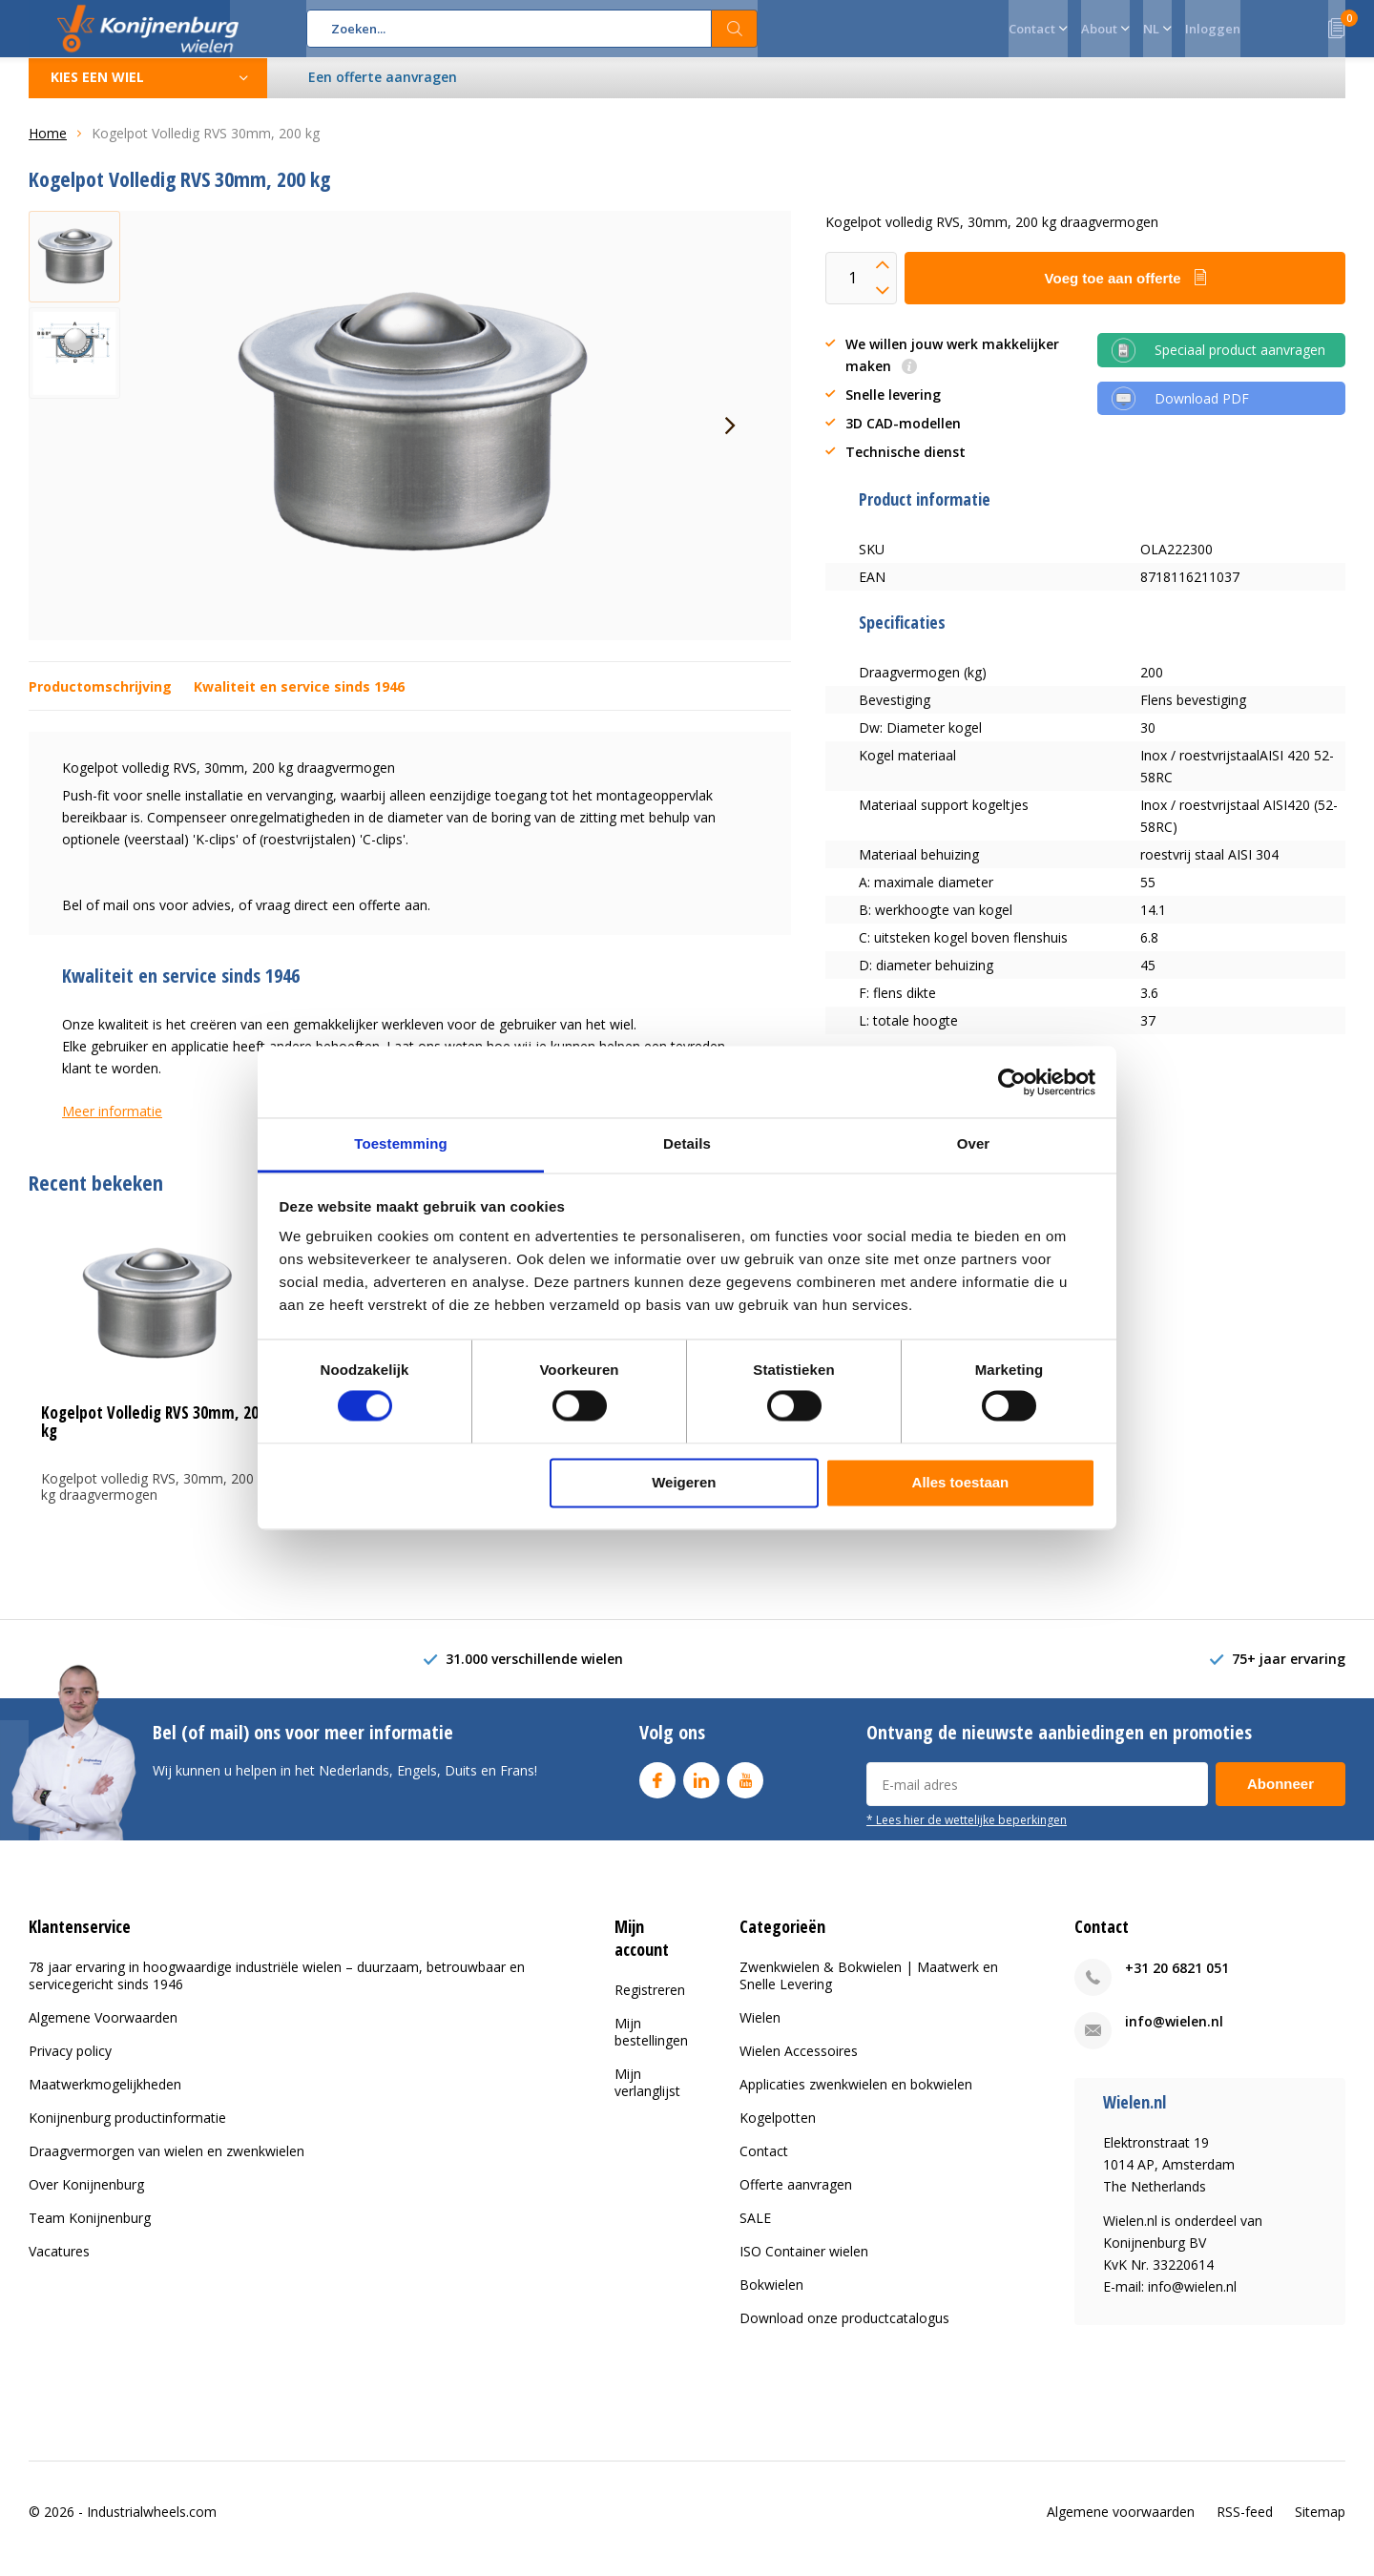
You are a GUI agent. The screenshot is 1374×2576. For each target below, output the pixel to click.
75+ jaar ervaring (1288, 1673)
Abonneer (1280, 1798)
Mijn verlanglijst (647, 2095)
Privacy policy (70, 2065)
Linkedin (701, 1790)
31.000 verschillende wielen (534, 1673)
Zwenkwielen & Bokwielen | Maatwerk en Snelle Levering (868, 1989)
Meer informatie (112, 1125)
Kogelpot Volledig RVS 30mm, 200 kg (153, 1436)
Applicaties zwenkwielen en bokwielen (855, 2098)
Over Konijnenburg (86, 2199)
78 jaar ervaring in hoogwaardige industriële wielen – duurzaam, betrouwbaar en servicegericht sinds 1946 (277, 1989)
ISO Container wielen (803, 2265)
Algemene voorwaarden (1121, 2525)
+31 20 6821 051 (1177, 1982)
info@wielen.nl (1174, 2035)
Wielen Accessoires (798, 2065)
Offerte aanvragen (795, 2199)
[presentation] (730, 440)
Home (48, 147)
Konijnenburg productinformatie (127, 2132)
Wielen (760, 2032)
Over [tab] (973, 1143)
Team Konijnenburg (90, 2232)
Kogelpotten (777, 2132)
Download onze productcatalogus (844, 2332)
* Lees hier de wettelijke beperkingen (966, 1833)
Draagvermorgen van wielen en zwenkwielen (166, 2165)
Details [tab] (687, 1143)
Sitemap (1320, 2525)
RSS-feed (1245, 2525)
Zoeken (735, 29)
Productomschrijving (100, 701)
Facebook (657, 1790)
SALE (755, 2232)
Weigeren (684, 1482)
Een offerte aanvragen (383, 91)
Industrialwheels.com (152, 2525)
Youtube (745, 1790)
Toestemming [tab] (401, 1143)
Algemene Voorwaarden (103, 2032)
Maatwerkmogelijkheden (105, 2098)
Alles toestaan (961, 1482)
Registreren (649, 2003)
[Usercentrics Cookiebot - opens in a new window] (1011, 1082)
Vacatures (59, 2265)
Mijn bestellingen (651, 2045)
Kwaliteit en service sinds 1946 (299, 701)
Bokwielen (771, 2299)
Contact (763, 2165)
